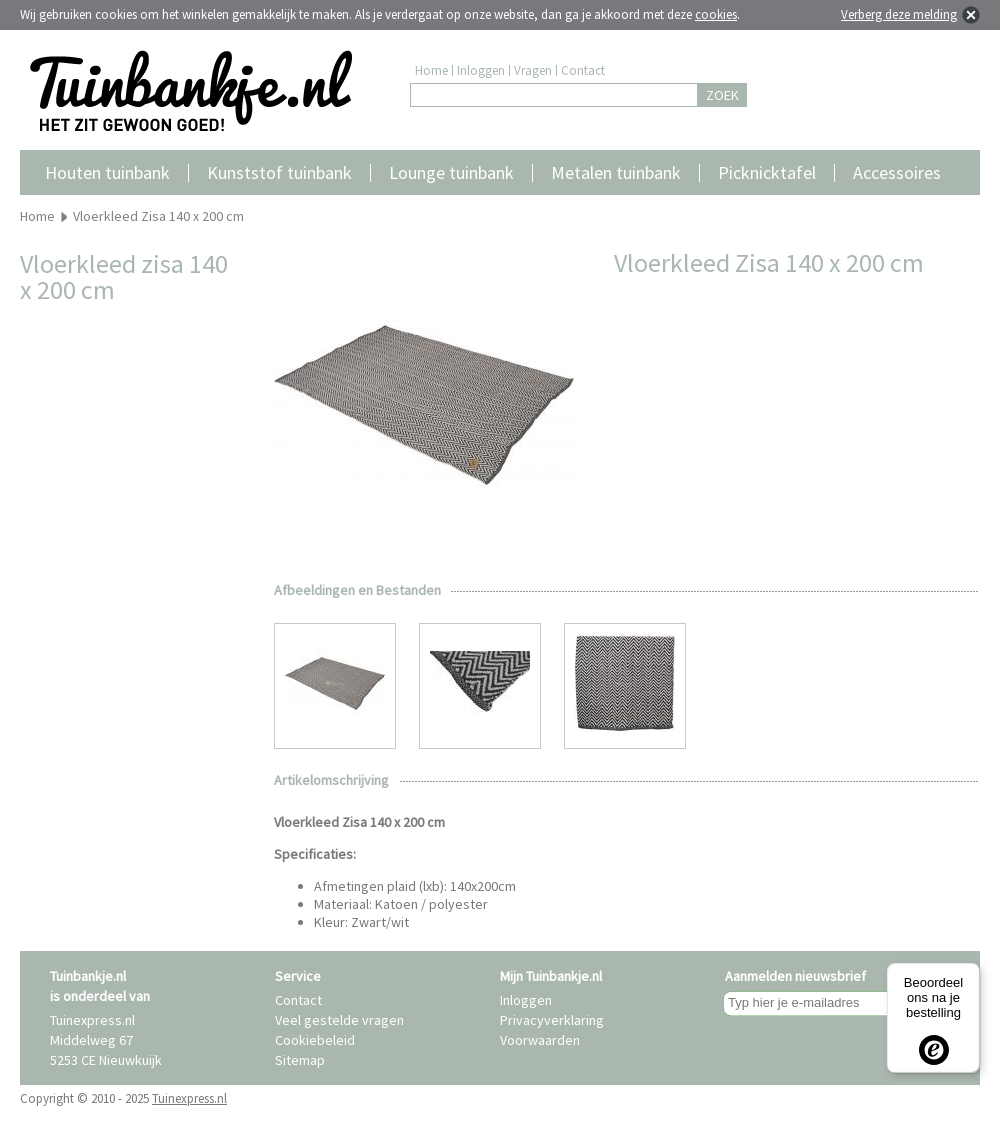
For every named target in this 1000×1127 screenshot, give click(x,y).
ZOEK (722, 95)
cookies (716, 14)
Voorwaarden (540, 1040)
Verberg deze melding (899, 14)
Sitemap (300, 1060)
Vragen (533, 70)
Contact (583, 70)
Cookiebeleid (315, 1040)
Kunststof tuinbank (279, 172)
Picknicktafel (767, 172)
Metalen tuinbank (616, 172)
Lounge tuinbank (451, 172)
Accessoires (897, 172)
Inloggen (481, 70)
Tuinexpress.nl (189, 1098)
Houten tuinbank (107, 172)
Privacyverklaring (552, 1020)
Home (431, 70)
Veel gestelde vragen (339, 1020)
